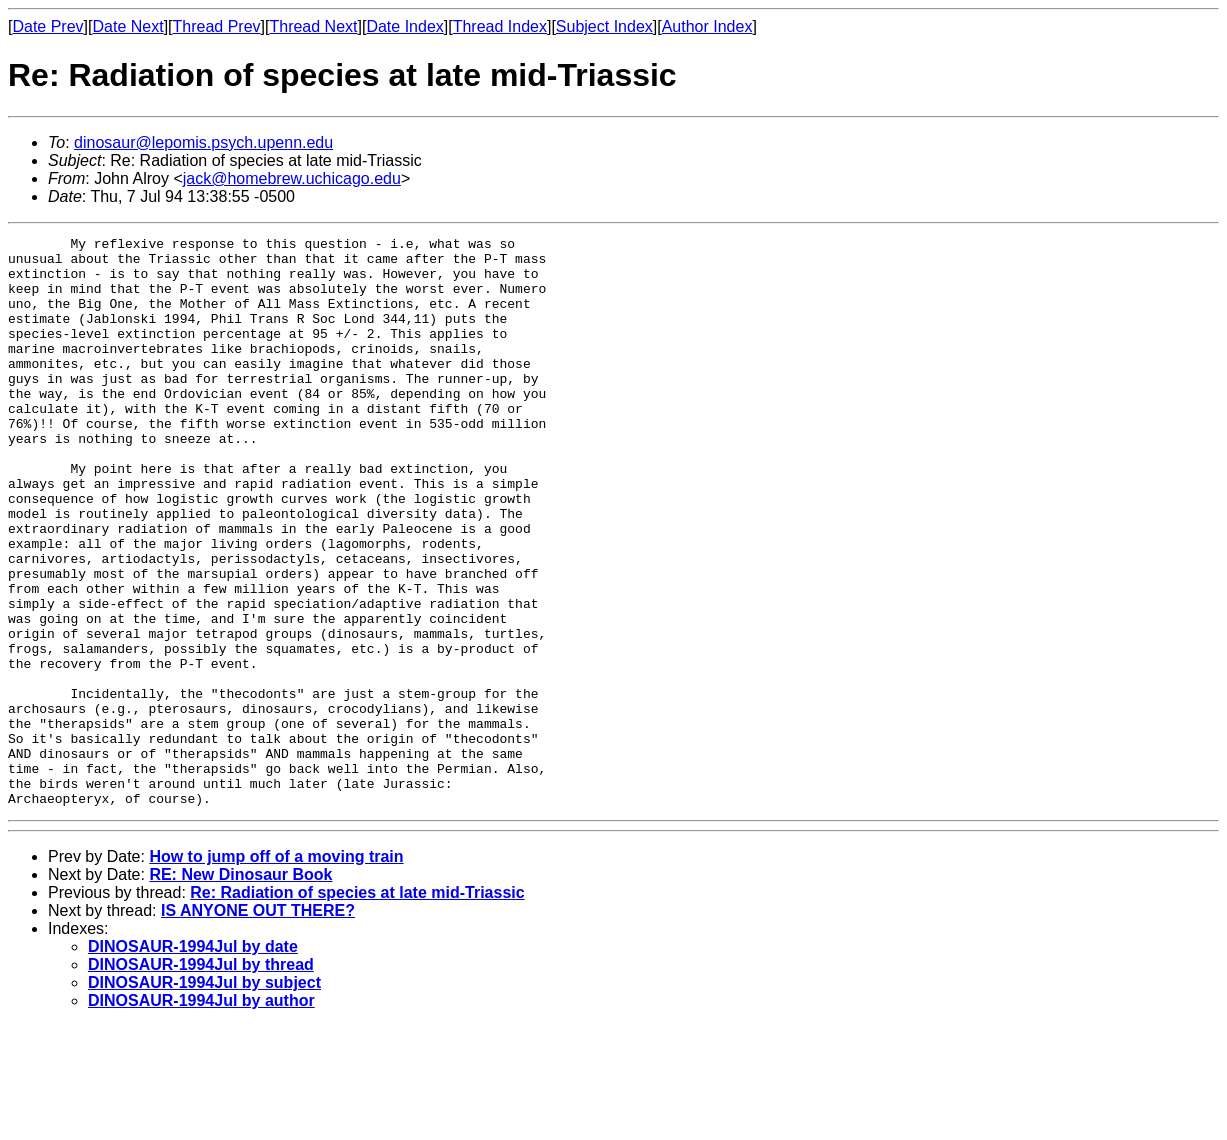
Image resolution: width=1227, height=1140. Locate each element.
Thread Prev (217, 26)
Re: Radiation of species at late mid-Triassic (357, 1006)
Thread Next (313, 26)
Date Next (127, 26)
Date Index (404, 26)
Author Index (707, 26)
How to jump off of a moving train (276, 970)
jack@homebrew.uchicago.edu (292, 178)
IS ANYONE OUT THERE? (258, 1024)
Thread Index (500, 26)
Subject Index (604, 26)
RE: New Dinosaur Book (240, 988)
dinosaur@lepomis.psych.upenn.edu (203, 142)
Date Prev (47, 26)
